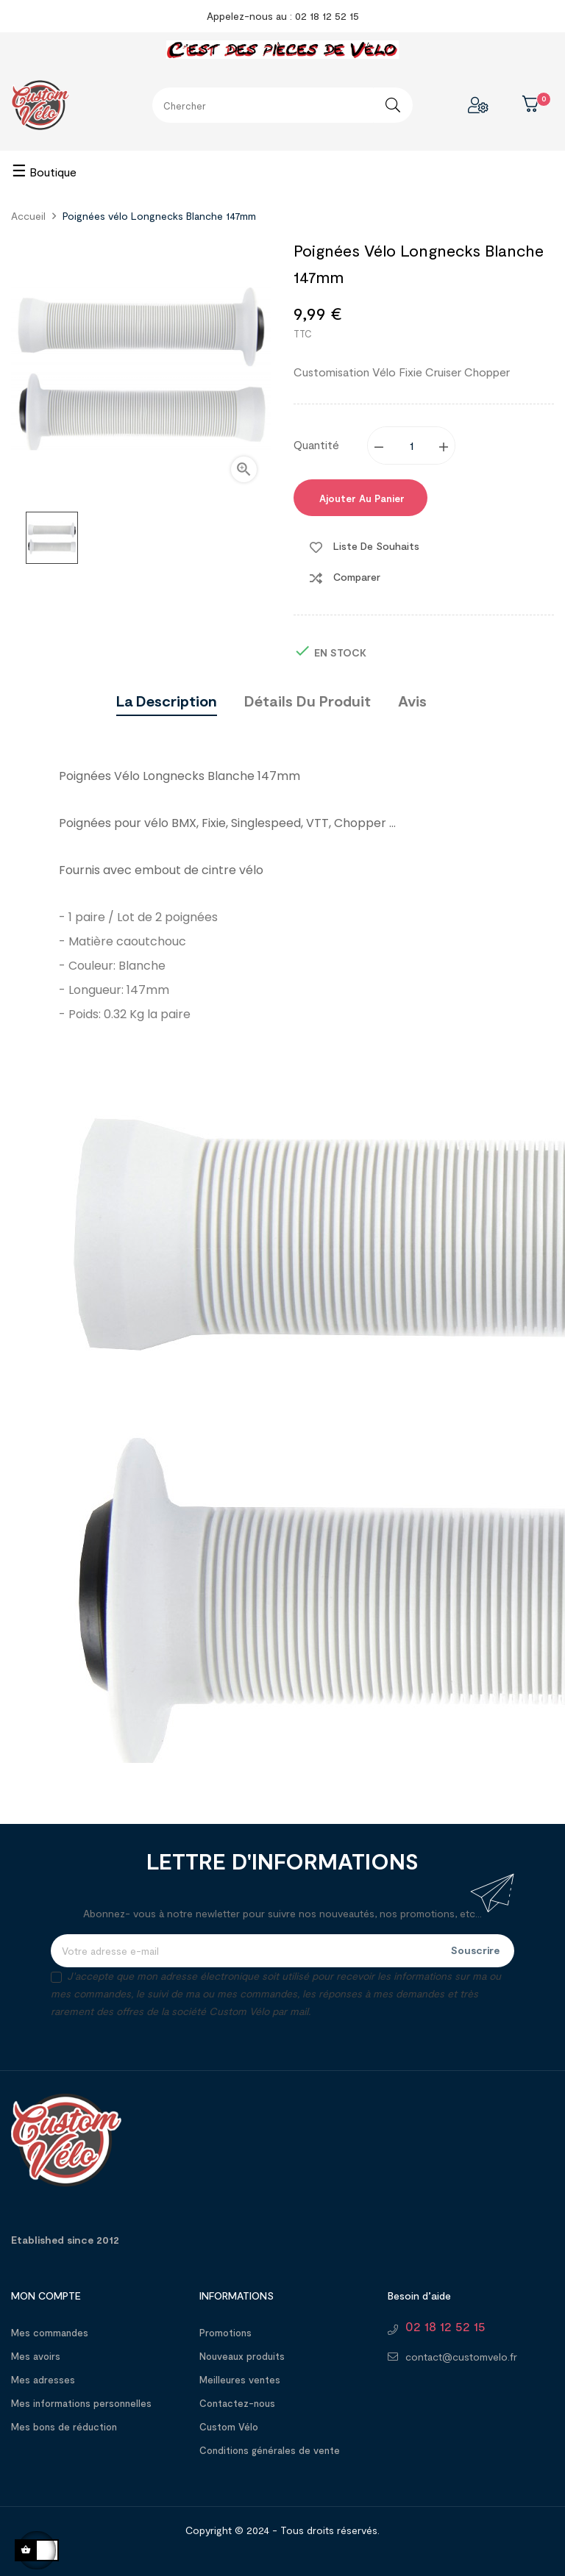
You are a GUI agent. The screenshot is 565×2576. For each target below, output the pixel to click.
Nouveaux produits (242, 2356)
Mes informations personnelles (81, 2403)
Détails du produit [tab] (307, 700)
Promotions (225, 2333)
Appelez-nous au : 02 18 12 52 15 (283, 16)
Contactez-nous (237, 2403)
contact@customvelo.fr (461, 2356)
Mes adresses (43, 2380)
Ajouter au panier (360, 498)
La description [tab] (166, 700)
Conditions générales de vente (269, 2450)
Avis (412, 700)
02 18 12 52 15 (445, 2326)
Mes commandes (49, 2333)
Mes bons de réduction (64, 2427)
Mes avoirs (35, 2356)
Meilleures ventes (239, 2380)
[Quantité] (412, 445)
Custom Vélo (228, 2427)
